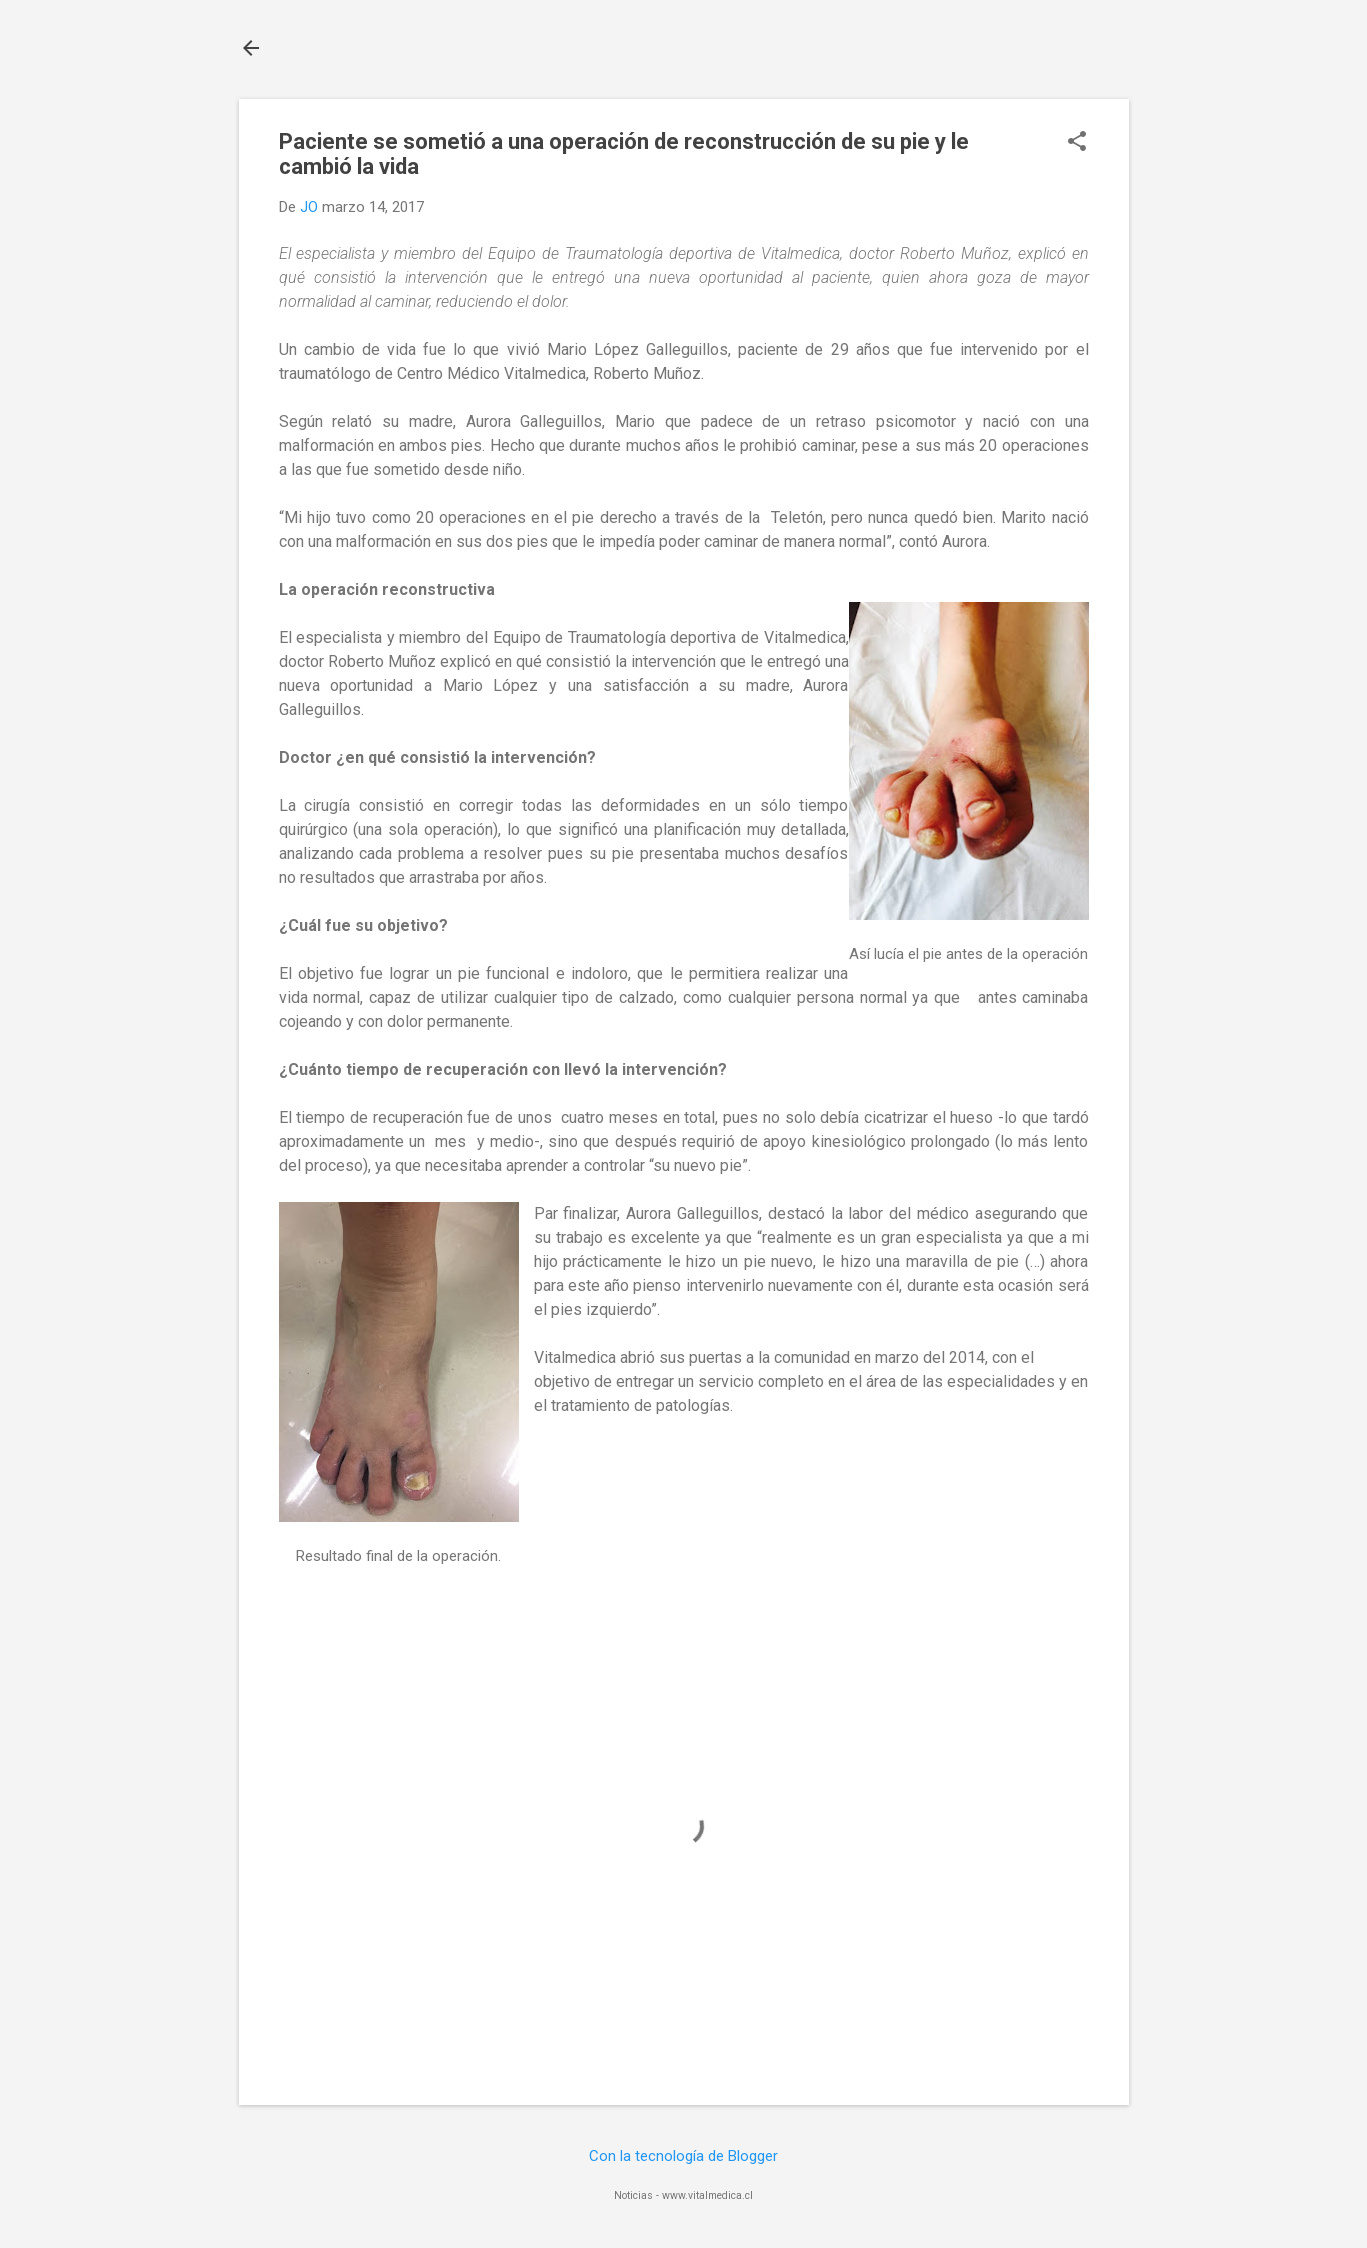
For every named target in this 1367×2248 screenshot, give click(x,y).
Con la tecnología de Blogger (683, 2156)
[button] (1077, 143)
